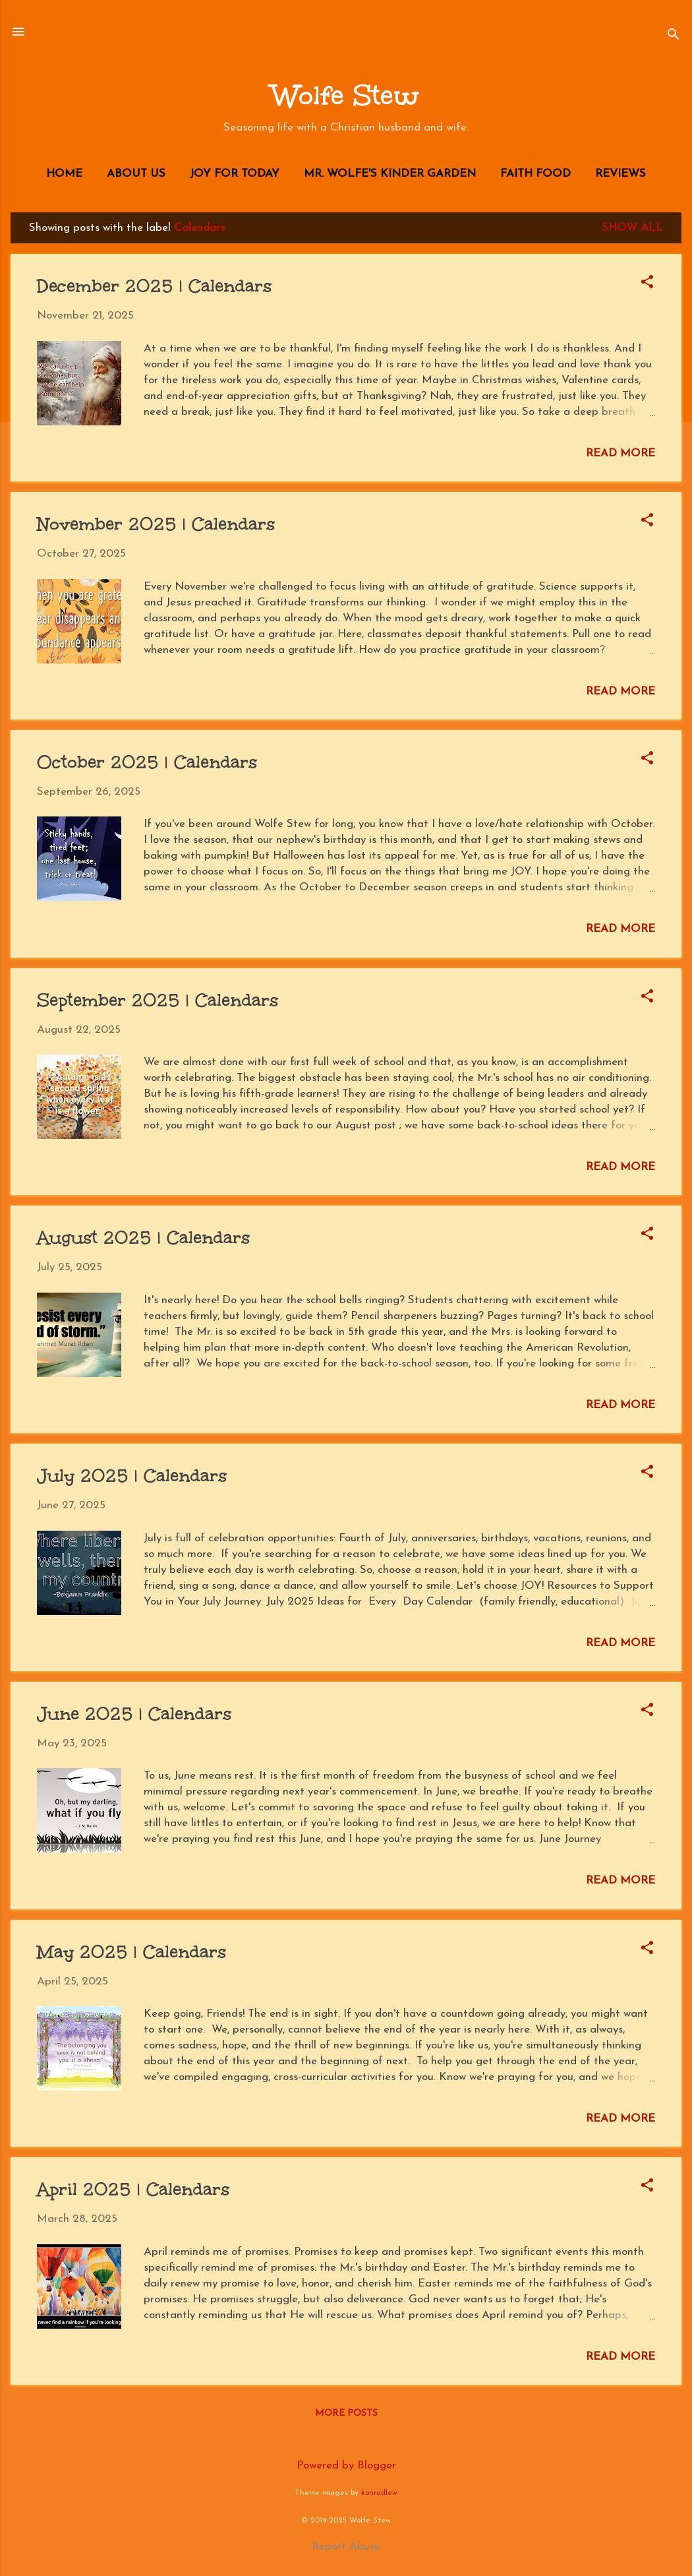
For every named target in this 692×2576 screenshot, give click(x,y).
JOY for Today (234, 173)
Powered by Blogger (346, 2465)
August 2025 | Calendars (143, 1237)
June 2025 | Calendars (134, 1713)
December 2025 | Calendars (154, 285)
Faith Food (535, 173)
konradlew (379, 2493)
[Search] (673, 36)
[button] (647, 283)
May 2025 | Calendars (131, 1951)
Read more (620, 453)
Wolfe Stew (346, 95)
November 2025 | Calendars (156, 524)
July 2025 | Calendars (132, 1475)
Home (64, 173)
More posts (346, 2413)
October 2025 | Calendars (147, 762)
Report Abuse (346, 2546)
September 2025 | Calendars (157, 1000)
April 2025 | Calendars (133, 2189)
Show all (632, 227)
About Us (136, 173)
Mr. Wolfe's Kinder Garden (390, 173)
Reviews (620, 173)
